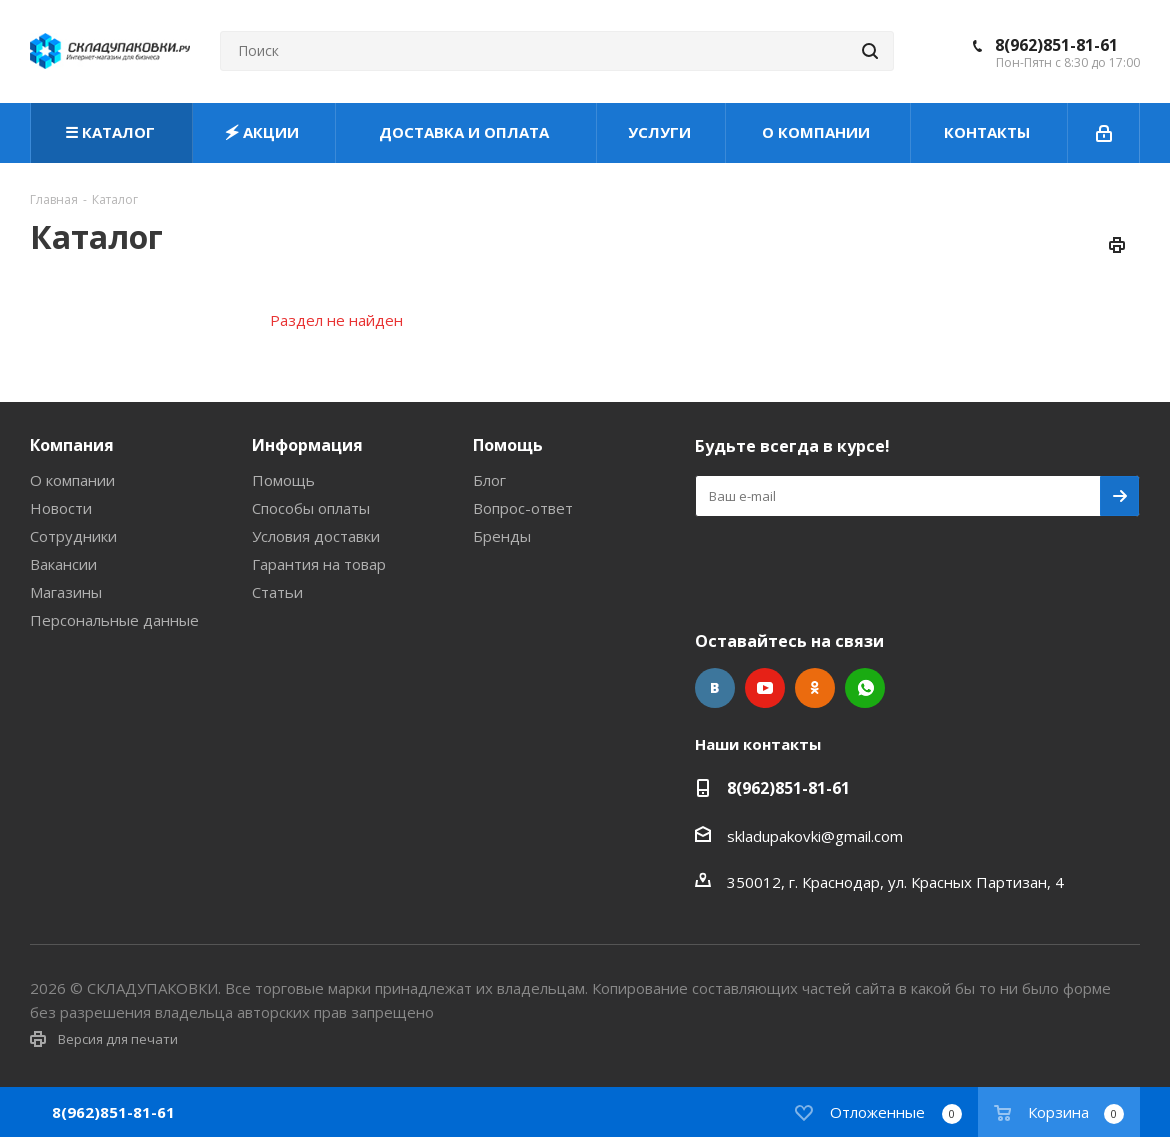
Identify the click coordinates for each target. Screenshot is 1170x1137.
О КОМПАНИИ (818, 132)
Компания (72, 445)
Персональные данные (114, 620)
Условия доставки (316, 536)
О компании (72, 480)
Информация (307, 445)
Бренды (502, 536)
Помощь (283, 480)
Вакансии (63, 564)
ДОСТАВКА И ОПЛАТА (466, 132)
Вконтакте (715, 688)
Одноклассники (815, 688)
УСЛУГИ (661, 132)
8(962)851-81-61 (1056, 45)
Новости (61, 508)
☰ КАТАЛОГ (112, 132)
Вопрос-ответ (523, 508)
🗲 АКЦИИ (264, 132)
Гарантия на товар (319, 564)
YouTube (765, 688)
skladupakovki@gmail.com (815, 836)
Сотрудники (73, 536)
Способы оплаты (311, 508)
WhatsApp (865, 688)
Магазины (66, 592)
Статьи (277, 592)
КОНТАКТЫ (989, 132)
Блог (489, 480)
